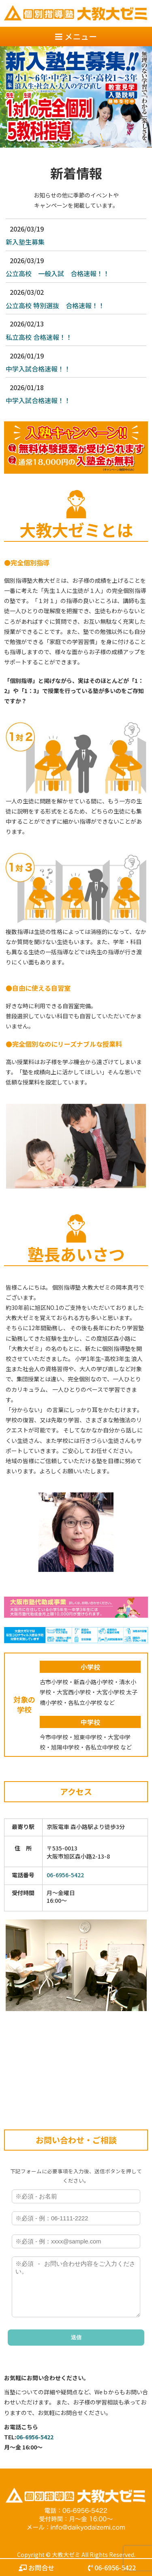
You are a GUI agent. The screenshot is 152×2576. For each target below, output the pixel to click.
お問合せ (36, 2567)
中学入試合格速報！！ (38, 369)
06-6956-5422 (65, 1875)
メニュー (76, 36)
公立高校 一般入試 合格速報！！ (57, 273)
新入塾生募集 (25, 242)
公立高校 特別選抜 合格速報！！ (55, 305)
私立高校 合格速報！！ (39, 337)
